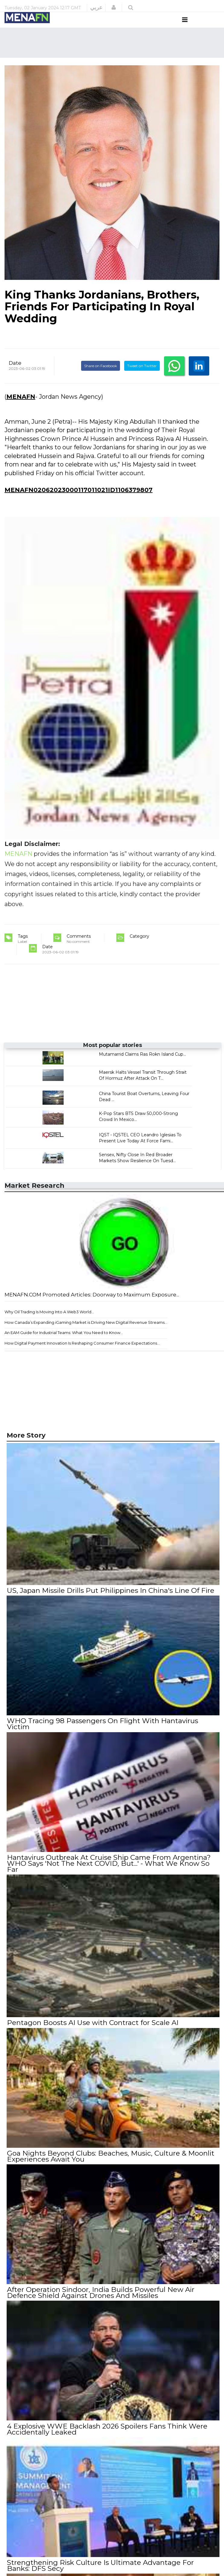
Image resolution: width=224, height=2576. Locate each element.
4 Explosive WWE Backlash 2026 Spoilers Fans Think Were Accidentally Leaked (107, 2436)
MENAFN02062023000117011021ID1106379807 (79, 501)
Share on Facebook (100, 377)
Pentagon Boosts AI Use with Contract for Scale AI (92, 2031)
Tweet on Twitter (142, 377)
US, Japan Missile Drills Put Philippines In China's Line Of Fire (110, 1601)
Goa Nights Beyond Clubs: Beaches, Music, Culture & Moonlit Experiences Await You (110, 2164)
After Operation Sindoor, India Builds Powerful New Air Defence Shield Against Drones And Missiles (100, 2300)
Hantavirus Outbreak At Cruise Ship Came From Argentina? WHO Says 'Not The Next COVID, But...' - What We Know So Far (108, 1873)
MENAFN (20, 408)
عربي (96, 7)
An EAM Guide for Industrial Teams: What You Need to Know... (64, 1344)
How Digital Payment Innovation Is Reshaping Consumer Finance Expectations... (82, 1354)
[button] (114, 7)
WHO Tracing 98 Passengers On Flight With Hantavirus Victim (102, 1734)
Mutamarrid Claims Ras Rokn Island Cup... (142, 1065)
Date (15, 374)
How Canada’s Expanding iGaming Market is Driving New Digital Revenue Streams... (86, 1333)
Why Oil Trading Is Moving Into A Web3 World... (49, 1323)
